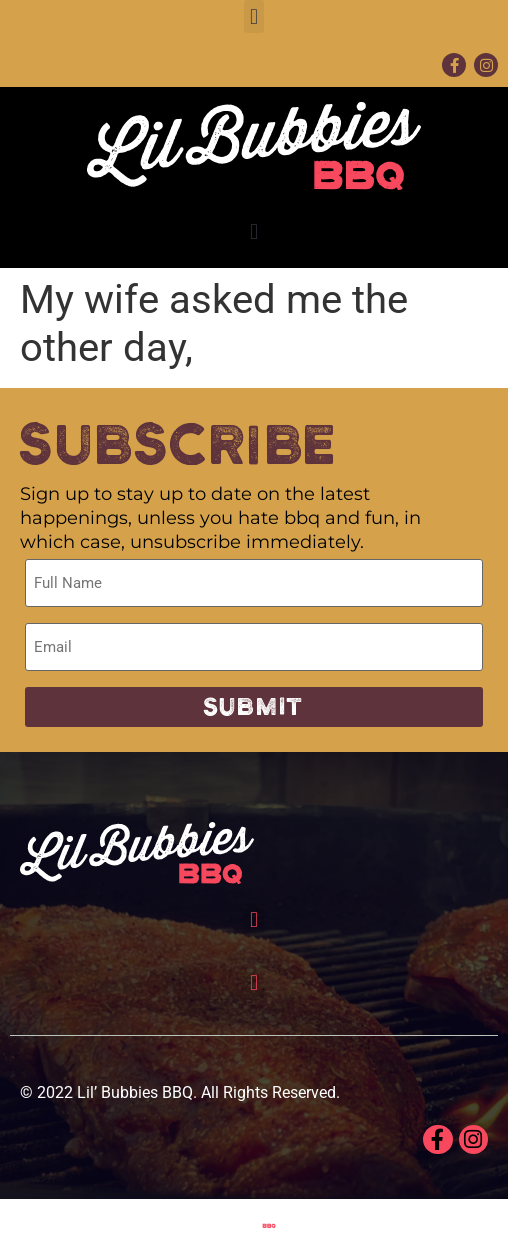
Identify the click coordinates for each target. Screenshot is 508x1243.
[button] (253, 16)
